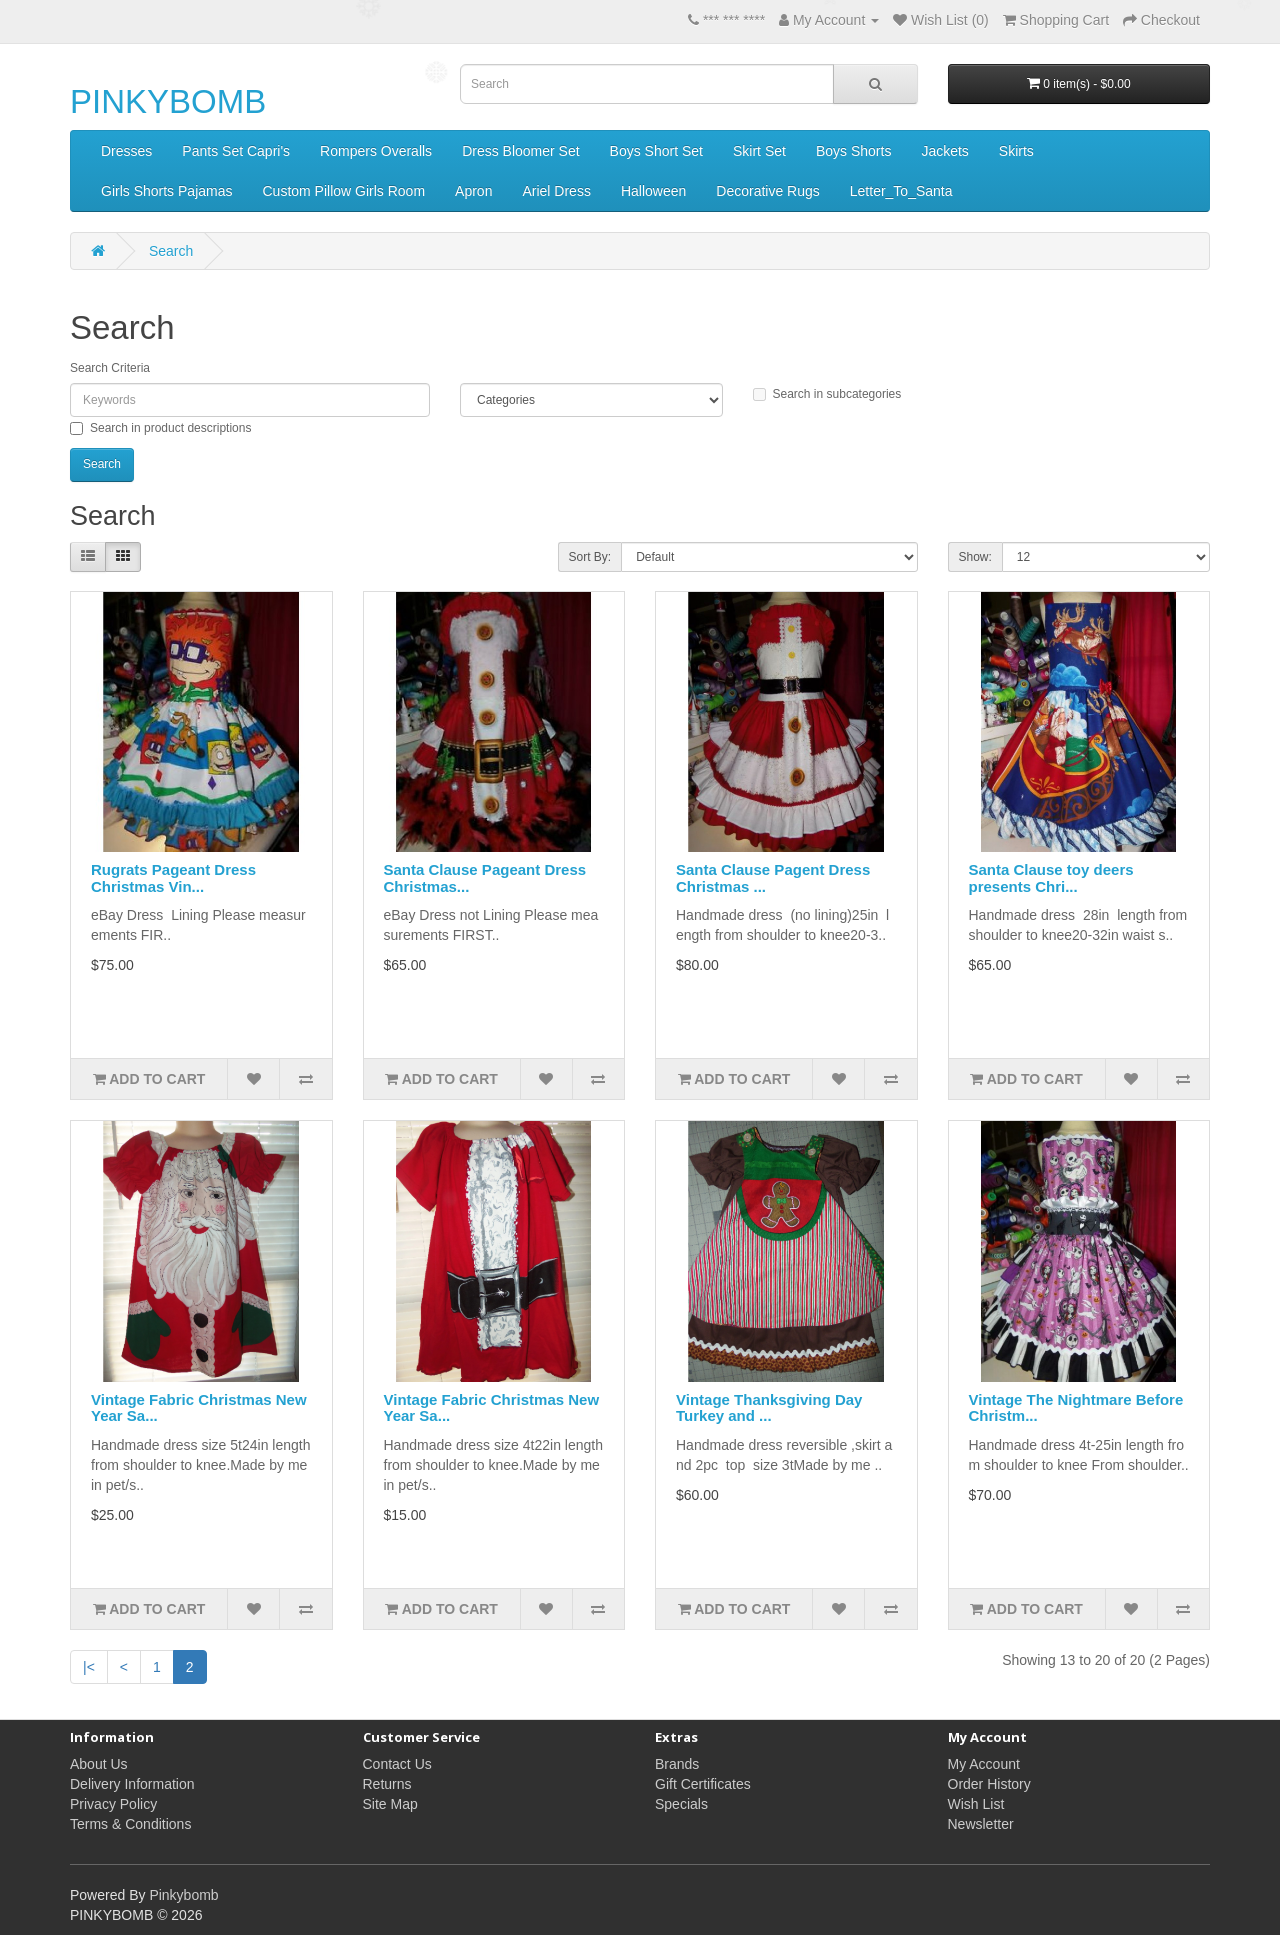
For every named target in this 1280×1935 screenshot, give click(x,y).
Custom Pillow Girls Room (343, 191)
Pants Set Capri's (236, 151)
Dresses (126, 151)
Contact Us (397, 1764)
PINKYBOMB (168, 101)
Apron (473, 191)
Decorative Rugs (768, 191)
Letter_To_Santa (901, 191)
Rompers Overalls (376, 151)
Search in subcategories (827, 394)
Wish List (976, 1804)
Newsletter (981, 1824)
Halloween (653, 191)
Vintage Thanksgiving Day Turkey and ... (769, 1408)
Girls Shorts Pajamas (166, 191)
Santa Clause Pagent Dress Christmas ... (773, 878)
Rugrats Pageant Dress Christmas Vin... (173, 878)
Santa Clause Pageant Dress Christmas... (485, 878)
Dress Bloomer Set (520, 151)
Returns (387, 1784)
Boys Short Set (656, 151)
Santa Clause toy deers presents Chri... (1051, 878)
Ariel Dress (556, 191)
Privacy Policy (113, 1804)
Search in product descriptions (160, 428)
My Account (984, 1764)
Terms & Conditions (130, 1824)
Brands (677, 1764)
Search (171, 251)
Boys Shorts (853, 151)
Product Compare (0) (334, 558)
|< (89, 1667)
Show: (975, 557)
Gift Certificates (703, 1784)
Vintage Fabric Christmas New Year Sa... (199, 1408)
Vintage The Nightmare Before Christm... (1076, 1408)
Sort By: (590, 557)
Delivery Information (132, 1784)
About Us (99, 1764)
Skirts (1016, 151)
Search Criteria (110, 368)
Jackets (944, 151)
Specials (681, 1804)
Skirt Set (759, 151)
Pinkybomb (183, 1895)
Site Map (390, 1804)
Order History (989, 1784)
